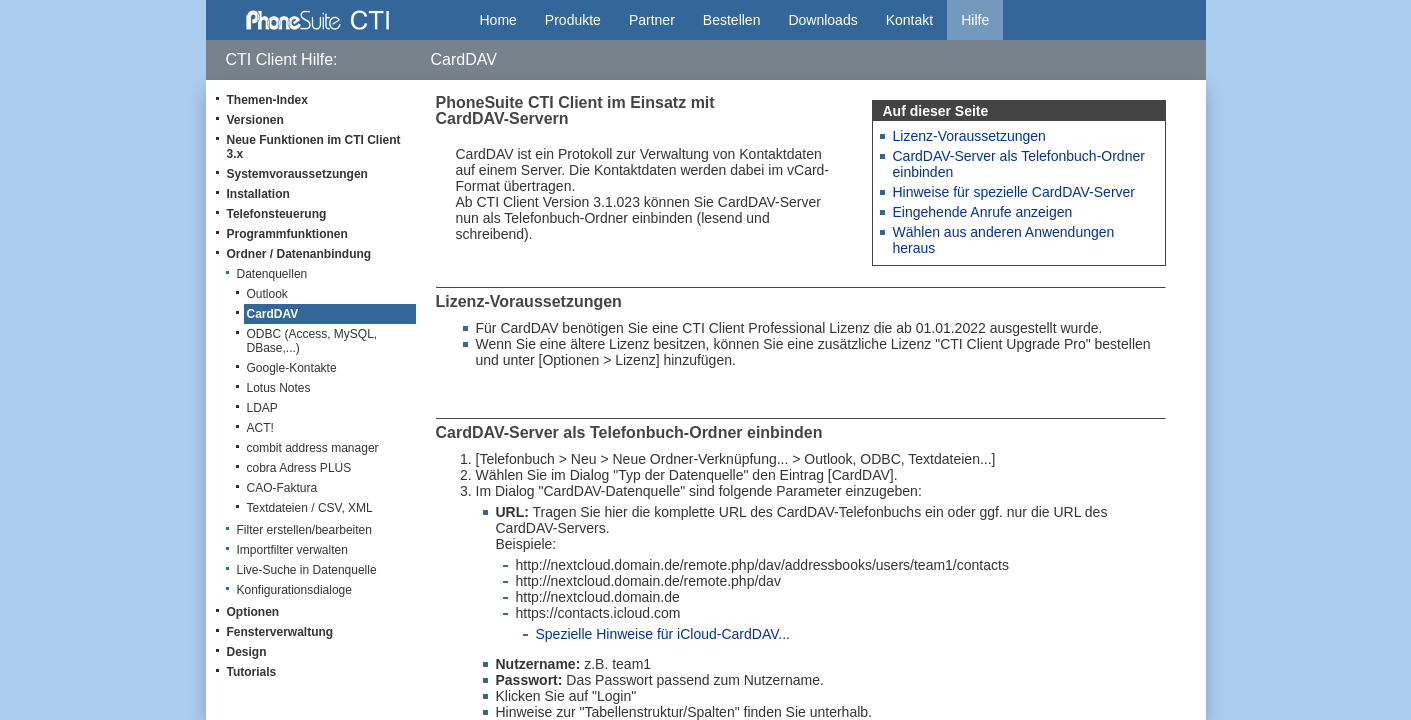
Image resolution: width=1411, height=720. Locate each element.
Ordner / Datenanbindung (299, 254)
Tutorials (252, 672)
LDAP (262, 408)
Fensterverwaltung (280, 632)
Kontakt (909, 20)
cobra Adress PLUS (299, 468)
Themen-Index (267, 100)
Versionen (255, 120)
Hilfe (975, 20)
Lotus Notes (279, 388)
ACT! (260, 428)
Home (498, 20)
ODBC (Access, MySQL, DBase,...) (312, 341)
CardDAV (273, 314)
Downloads (822, 20)
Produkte (573, 20)
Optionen (253, 612)
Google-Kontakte (292, 368)
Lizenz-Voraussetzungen (969, 136)
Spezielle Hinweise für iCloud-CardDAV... (663, 634)
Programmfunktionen (287, 234)
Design (247, 652)
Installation (258, 194)
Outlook (267, 294)
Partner (652, 20)
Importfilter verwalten (292, 550)
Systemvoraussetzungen (297, 174)
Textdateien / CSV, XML (310, 508)
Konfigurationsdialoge (294, 590)
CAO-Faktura (282, 488)
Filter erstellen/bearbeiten (304, 530)
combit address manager (313, 448)
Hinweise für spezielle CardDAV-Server (1014, 192)
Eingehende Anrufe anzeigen (983, 212)
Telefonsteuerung (277, 214)
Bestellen (732, 20)
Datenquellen (272, 274)
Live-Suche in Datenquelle (307, 570)
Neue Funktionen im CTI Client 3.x (314, 147)
